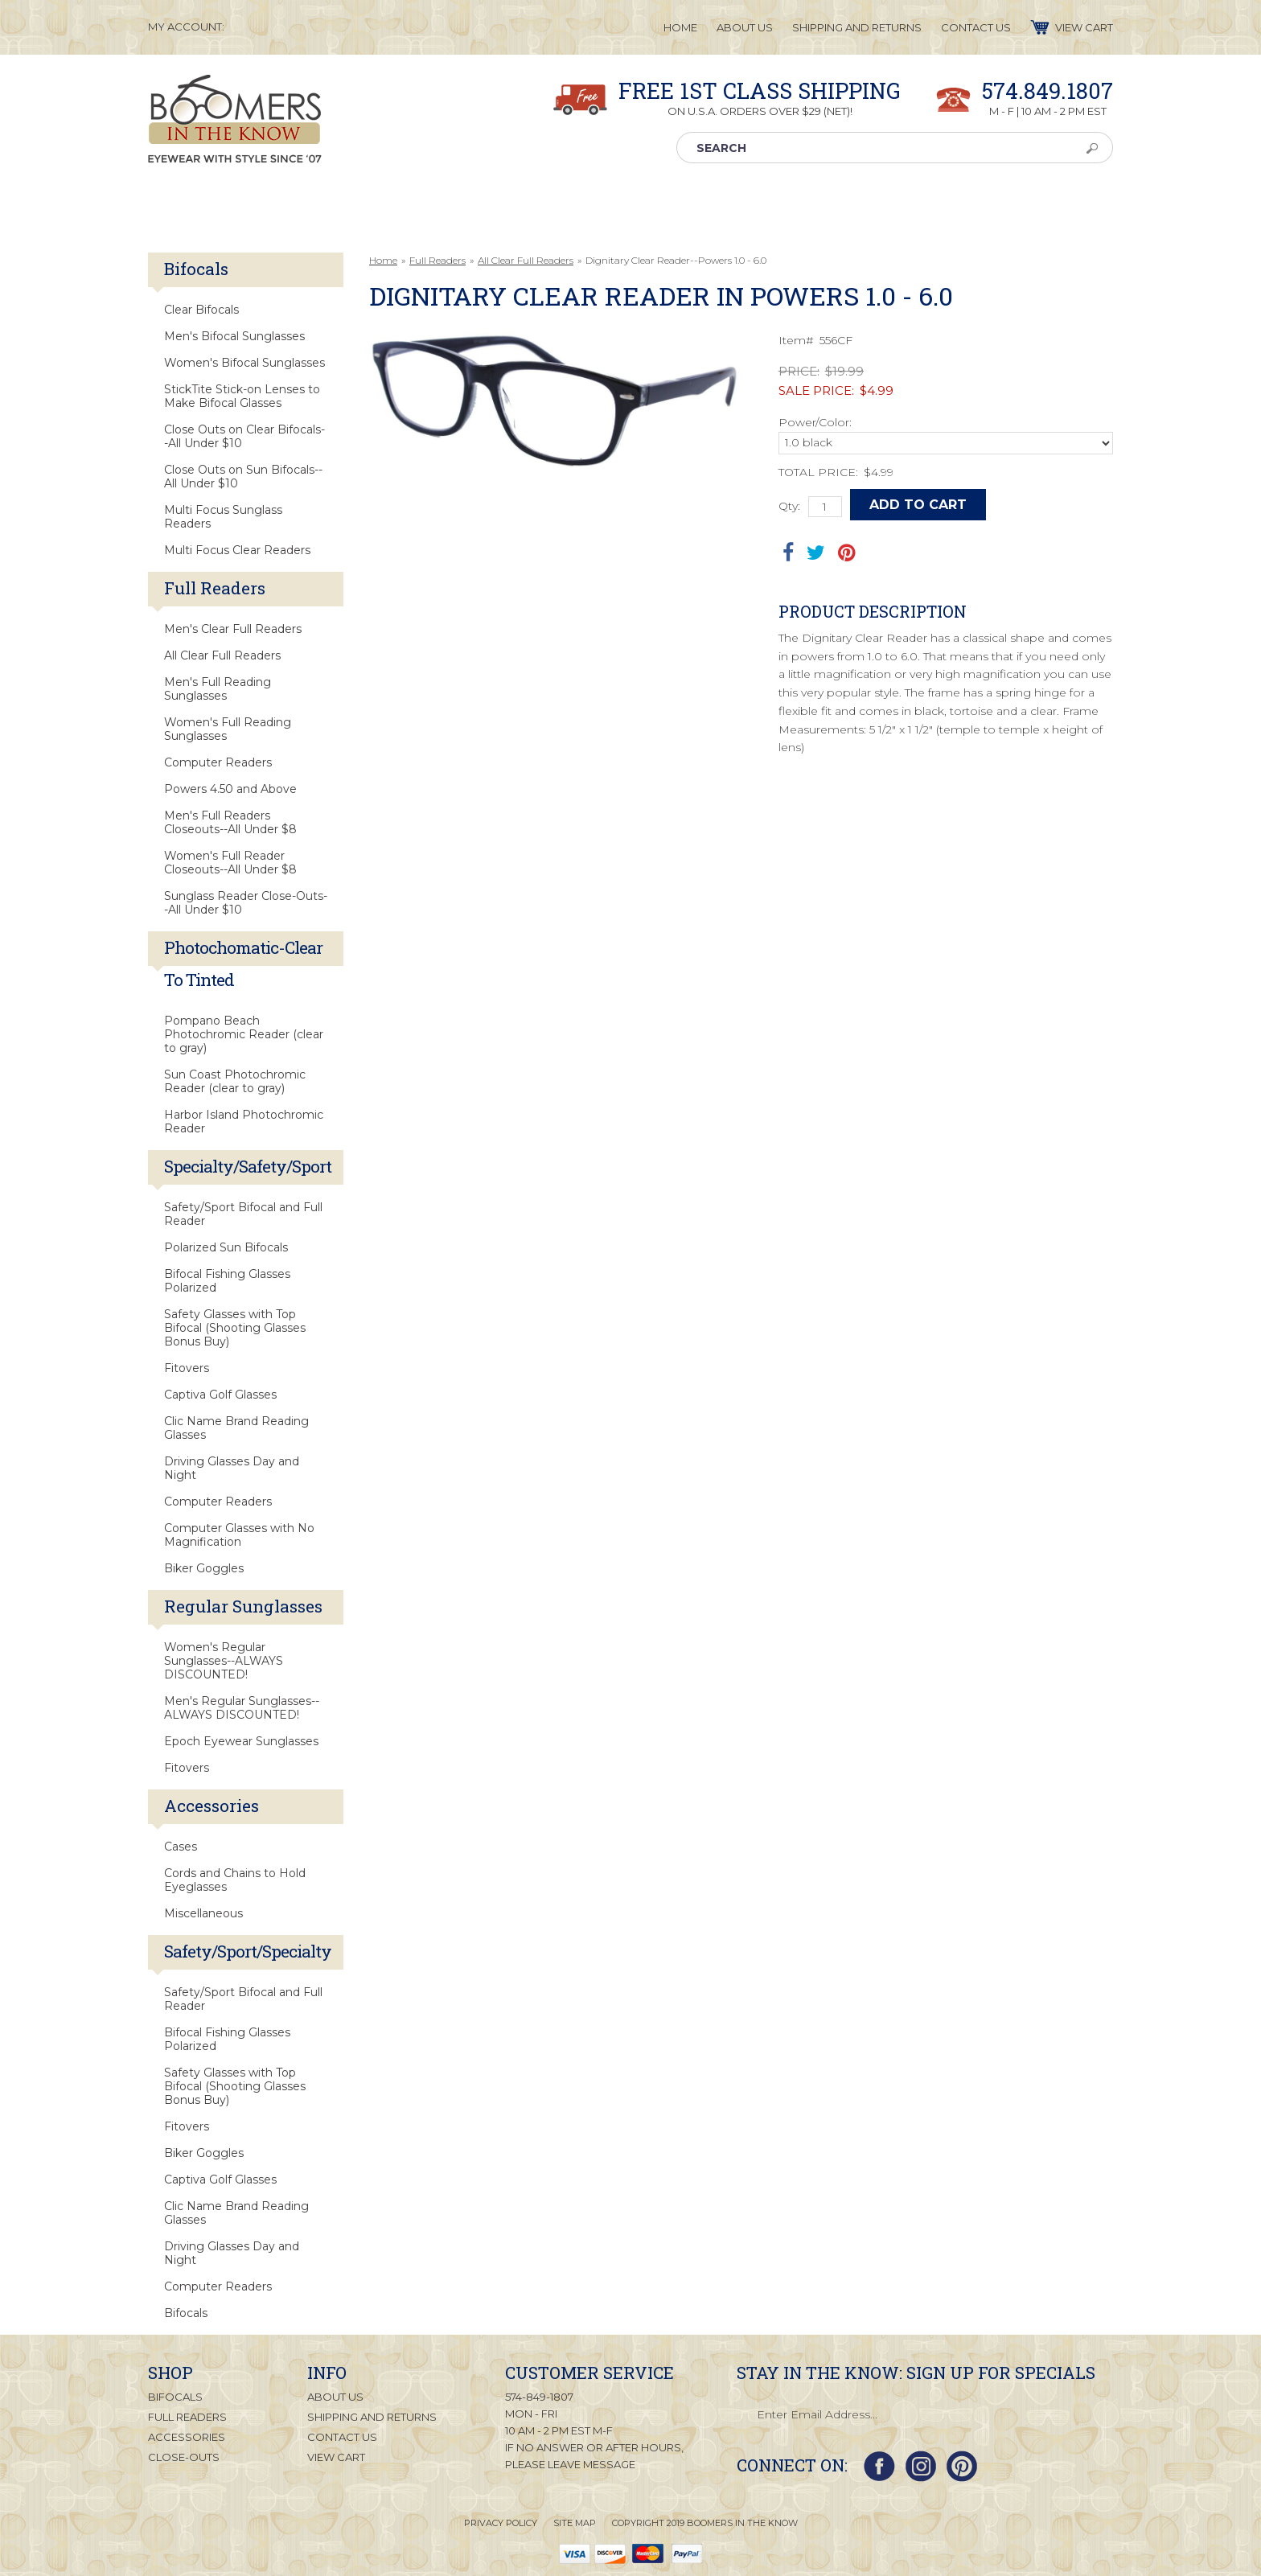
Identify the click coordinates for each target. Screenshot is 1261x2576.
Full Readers (437, 260)
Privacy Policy (500, 2523)
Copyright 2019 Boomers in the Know (705, 2523)
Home (383, 260)
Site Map (574, 2523)
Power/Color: (815, 422)
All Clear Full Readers (525, 260)
